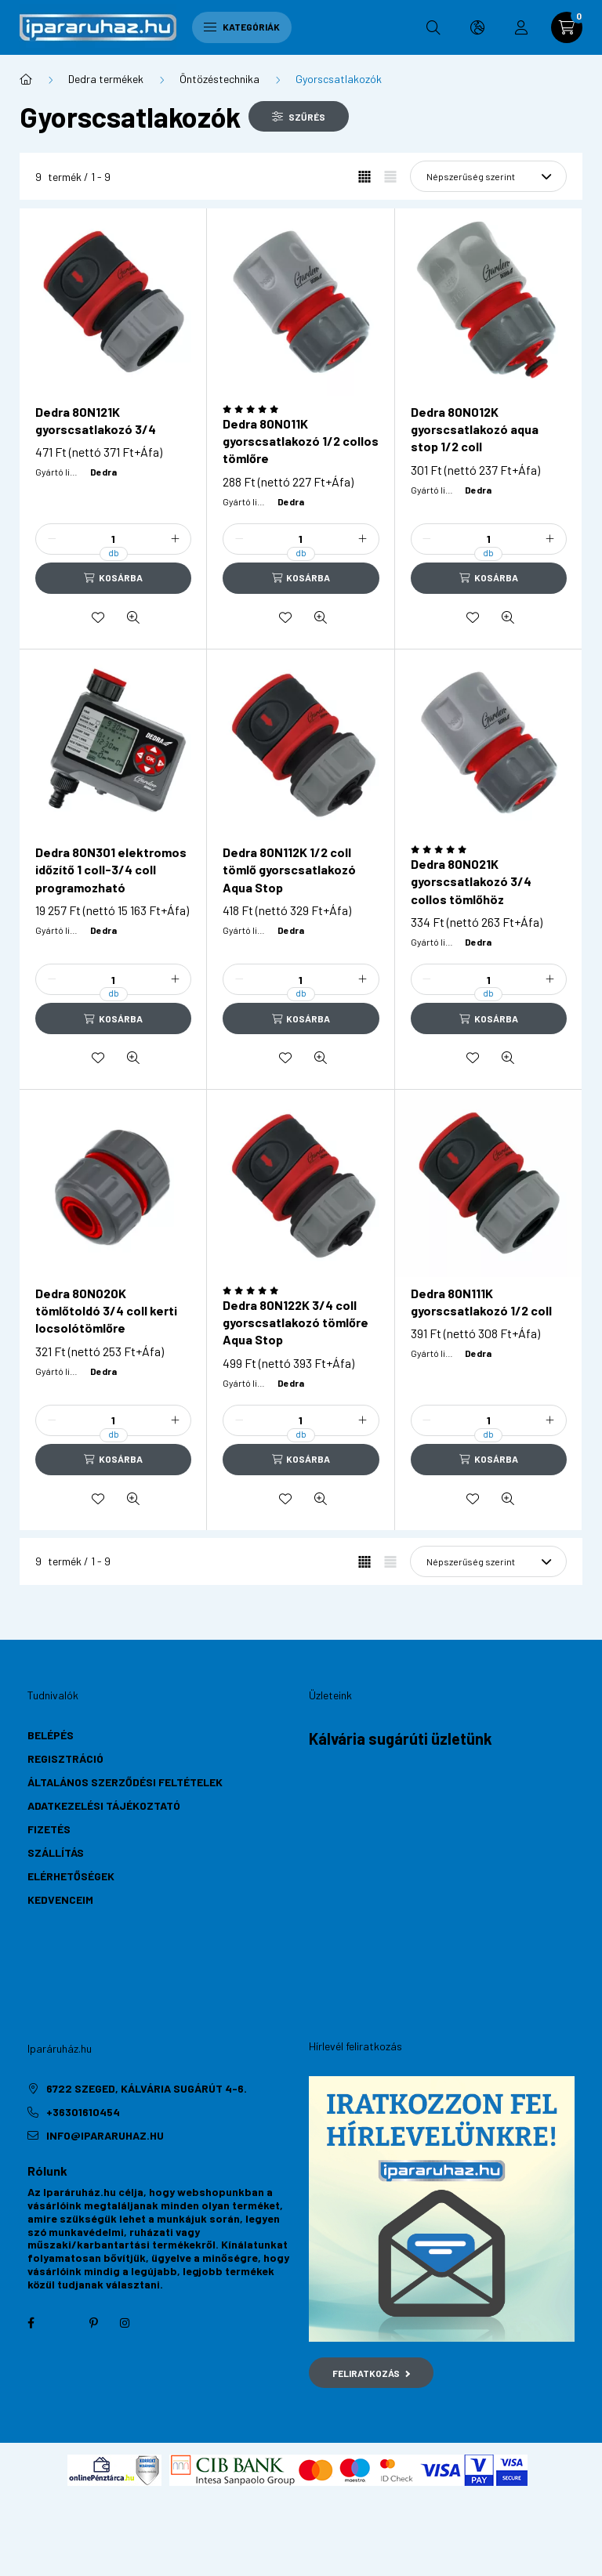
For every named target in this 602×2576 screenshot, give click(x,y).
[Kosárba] (113, 578)
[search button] (433, 27)
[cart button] (566, 27)
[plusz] (175, 539)
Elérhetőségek (70, 1876)
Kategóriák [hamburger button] (242, 26)
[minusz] (51, 539)
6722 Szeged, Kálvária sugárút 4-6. (146, 2088)
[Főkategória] (26, 79)
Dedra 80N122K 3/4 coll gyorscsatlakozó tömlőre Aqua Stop (295, 1322)
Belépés (50, 1735)
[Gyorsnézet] (133, 617)
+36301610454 (83, 2111)
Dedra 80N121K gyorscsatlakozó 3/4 (95, 420)
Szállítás (55, 1852)
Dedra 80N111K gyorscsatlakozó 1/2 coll (481, 1302)
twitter (62, 2323)
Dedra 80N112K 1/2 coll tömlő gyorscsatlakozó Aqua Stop (289, 870)
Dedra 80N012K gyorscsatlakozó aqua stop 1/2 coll (475, 429)
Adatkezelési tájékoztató (103, 1805)
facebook (30, 2323)
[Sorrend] (488, 176)
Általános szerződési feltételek (125, 1782)
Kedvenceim (60, 1899)
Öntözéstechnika (219, 78)
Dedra (103, 471)
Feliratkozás (371, 2373)
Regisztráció (65, 1758)
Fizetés (49, 1829)
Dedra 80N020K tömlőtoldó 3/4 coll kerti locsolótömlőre (106, 1311)
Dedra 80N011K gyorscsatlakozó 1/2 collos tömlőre (301, 441)
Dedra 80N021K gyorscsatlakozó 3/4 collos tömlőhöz (471, 881)
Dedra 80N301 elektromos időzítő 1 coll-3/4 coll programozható (111, 870)
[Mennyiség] (113, 539)
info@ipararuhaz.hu (105, 2135)
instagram (124, 2323)
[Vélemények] (301, 409)
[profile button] (521, 27)
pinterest (93, 2323)
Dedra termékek (105, 78)
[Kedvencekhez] (98, 617)
